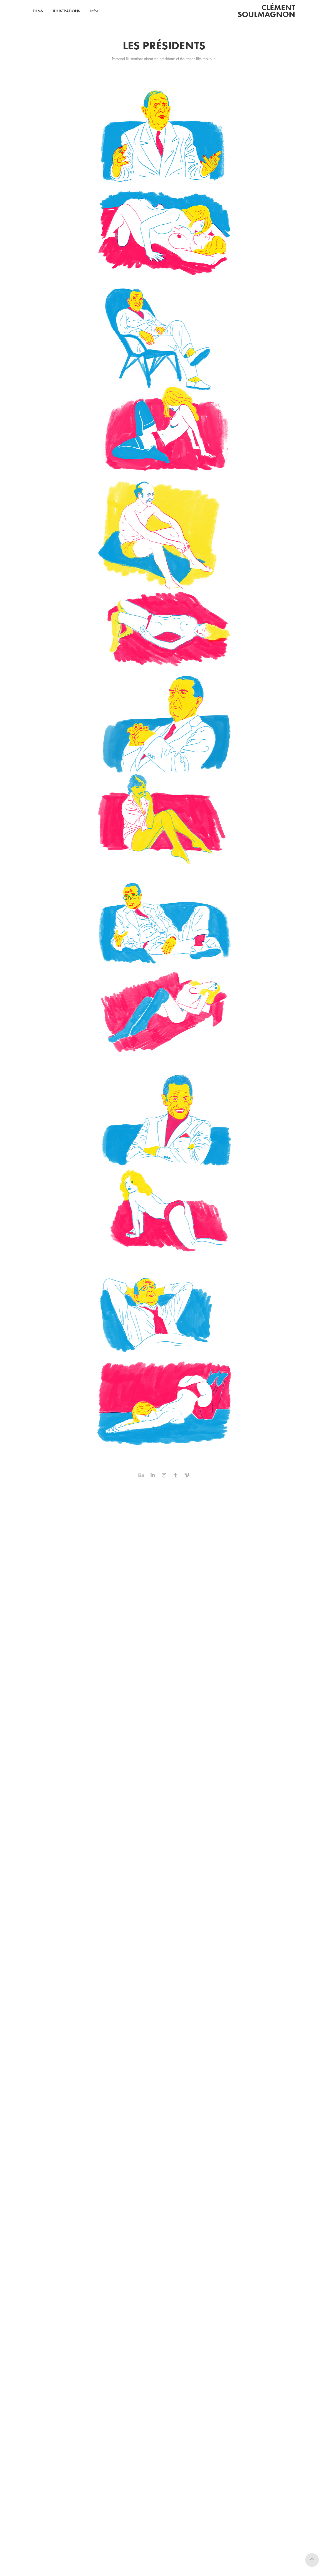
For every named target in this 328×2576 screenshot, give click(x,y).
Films (38, 10)
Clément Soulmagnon (267, 11)
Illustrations (66, 10)
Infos (94, 10)
